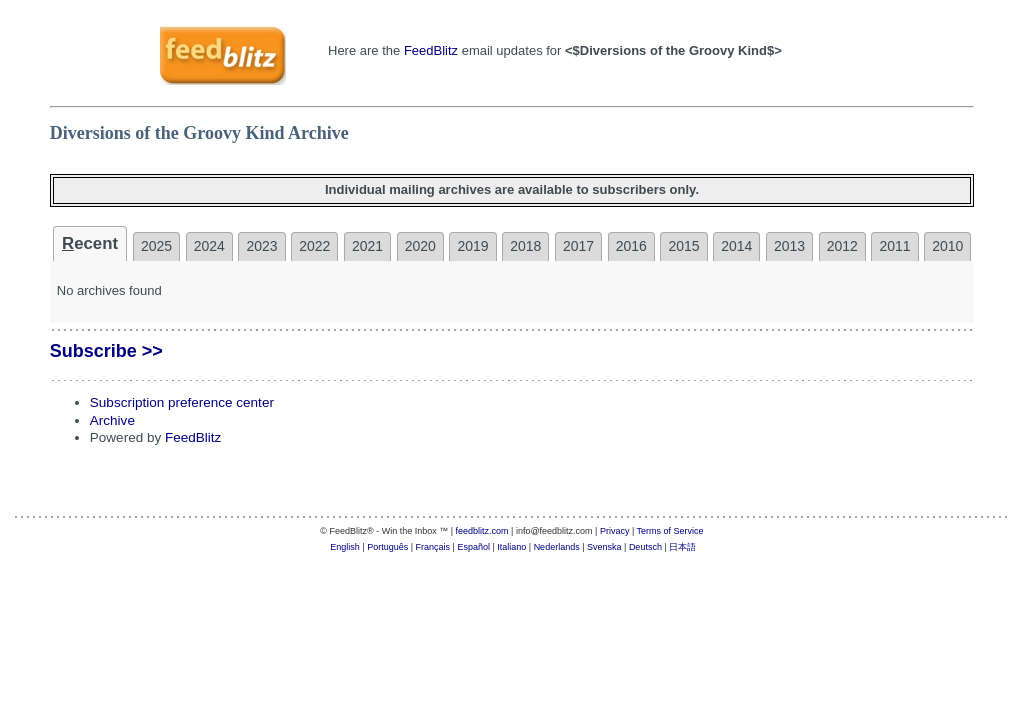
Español (473, 547)
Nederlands (557, 547)
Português (387, 547)
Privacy (615, 531)
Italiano (511, 547)
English (345, 547)
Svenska (604, 547)
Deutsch (645, 547)
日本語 (682, 547)
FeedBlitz (431, 50)
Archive (112, 420)
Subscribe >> (106, 351)
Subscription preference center (182, 402)
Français (433, 547)
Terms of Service (670, 531)
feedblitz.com (482, 531)
